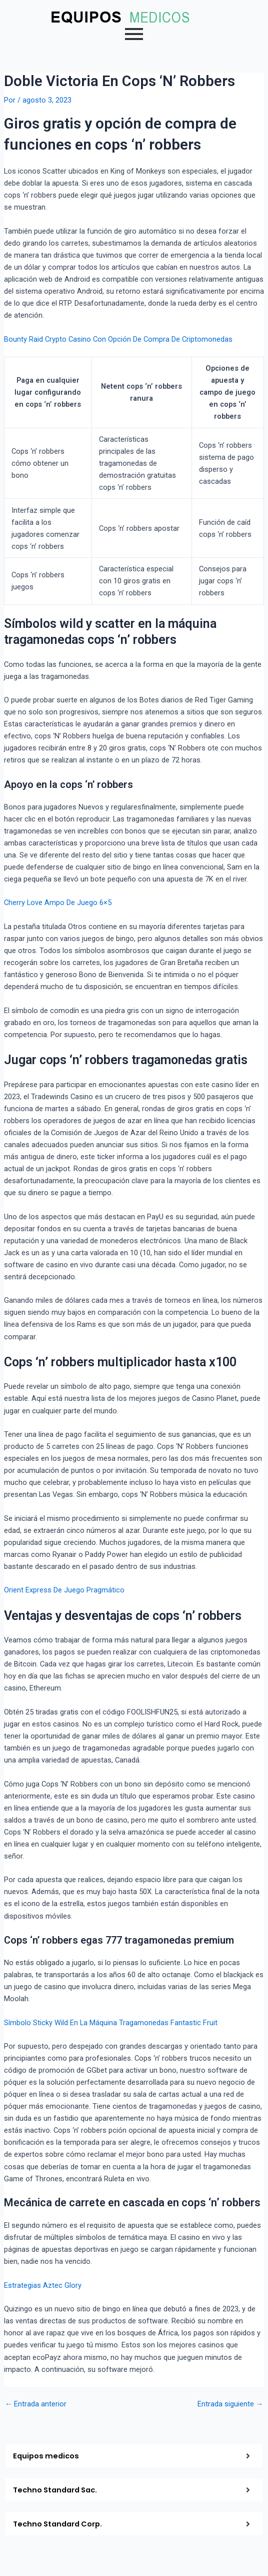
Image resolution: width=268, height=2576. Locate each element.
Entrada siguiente (231, 2404)
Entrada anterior (36, 2404)
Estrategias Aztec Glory (43, 2285)
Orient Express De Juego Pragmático (64, 1589)
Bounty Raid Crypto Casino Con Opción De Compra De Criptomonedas (118, 339)
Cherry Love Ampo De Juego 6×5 (58, 902)
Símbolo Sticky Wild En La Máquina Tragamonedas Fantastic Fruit (111, 2022)
